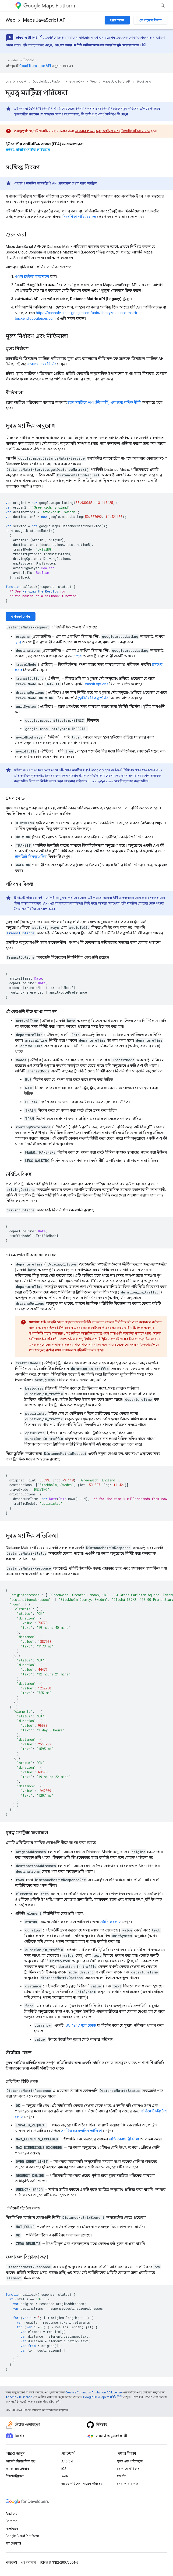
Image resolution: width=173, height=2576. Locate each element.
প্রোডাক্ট (22, 81)
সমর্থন (121, 2476)
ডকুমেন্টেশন (76, 81)
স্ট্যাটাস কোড (110, 1922)
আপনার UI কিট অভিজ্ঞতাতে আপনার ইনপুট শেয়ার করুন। (100, 45)
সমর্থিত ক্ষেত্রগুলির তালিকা (81, 2131)
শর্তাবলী (11, 2562)
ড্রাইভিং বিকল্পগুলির (93, 698)
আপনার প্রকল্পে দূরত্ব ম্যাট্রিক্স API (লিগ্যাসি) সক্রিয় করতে (112, 131)
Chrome (12, 2521)
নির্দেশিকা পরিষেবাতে (79, 217)
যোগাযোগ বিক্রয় (150, 20)
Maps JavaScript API (45, 20)
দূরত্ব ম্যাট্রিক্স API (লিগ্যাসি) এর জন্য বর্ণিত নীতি (104, 402)
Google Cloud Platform (22, 2536)
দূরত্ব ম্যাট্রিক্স (88, 183)
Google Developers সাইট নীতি (103, 2397)
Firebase (12, 2528)
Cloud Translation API (35, 66)
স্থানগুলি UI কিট (26, 37)
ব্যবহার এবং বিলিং (41, 364)
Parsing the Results (40, 591)
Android (67, 2461)
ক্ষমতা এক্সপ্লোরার (17, 2469)
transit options (96, 684)
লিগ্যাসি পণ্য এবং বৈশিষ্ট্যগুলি (100, 114)
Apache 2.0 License (19, 2397)
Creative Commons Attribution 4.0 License (93, 2392)
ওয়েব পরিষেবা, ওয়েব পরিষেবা (82, 2484)
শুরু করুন (117, 20)
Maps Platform (49, 6)
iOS (64, 2469)
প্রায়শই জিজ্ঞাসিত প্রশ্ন (20, 2461)
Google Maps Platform (48, 81)
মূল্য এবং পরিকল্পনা (130, 2461)
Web (10, 20)
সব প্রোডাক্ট (13, 2543)
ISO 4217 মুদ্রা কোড (80, 2025)
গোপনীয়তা (28, 2562)
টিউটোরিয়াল (15, 2476)
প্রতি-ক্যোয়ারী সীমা (124, 2139)
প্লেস (79, 656)
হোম (8, 81)
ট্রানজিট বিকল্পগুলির (31, 856)
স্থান (18, 642)
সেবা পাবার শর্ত (127, 2484)
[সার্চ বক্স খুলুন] (163, 5)
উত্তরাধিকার (144, 81)
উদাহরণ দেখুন (20, 616)
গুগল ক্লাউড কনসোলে (32, 276)
